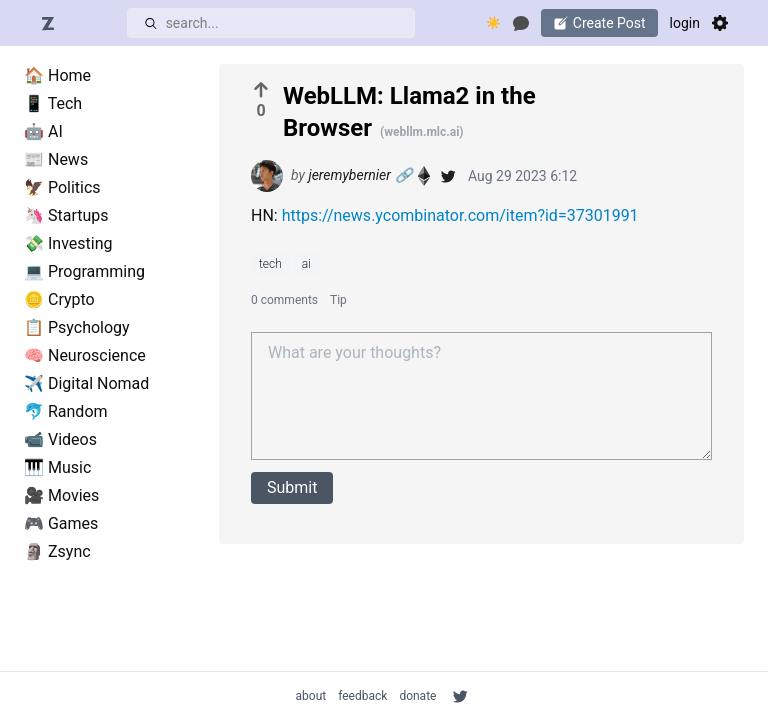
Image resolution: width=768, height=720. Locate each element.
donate (417, 696)
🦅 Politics (62, 187)
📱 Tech (53, 103)
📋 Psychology (77, 327)
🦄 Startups (66, 215)
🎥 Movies (61, 495)
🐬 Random (66, 411)
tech (270, 264)
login (685, 23)
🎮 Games (61, 523)
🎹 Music (57, 467)
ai (306, 264)
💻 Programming (84, 271)
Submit (292, 487)
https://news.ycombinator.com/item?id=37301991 (460, 215)
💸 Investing (68, 243)
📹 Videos (60, 439)
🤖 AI (43, 131)
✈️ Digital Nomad (86, 383)
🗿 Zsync (57, 551)
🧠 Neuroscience (85, 355)
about (311, 696)
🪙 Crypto (59, 299)
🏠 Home (57, 75)
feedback (362, 696)
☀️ (493, 23)
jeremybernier (349, 175)
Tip (338, 300)
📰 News (56, 159)
